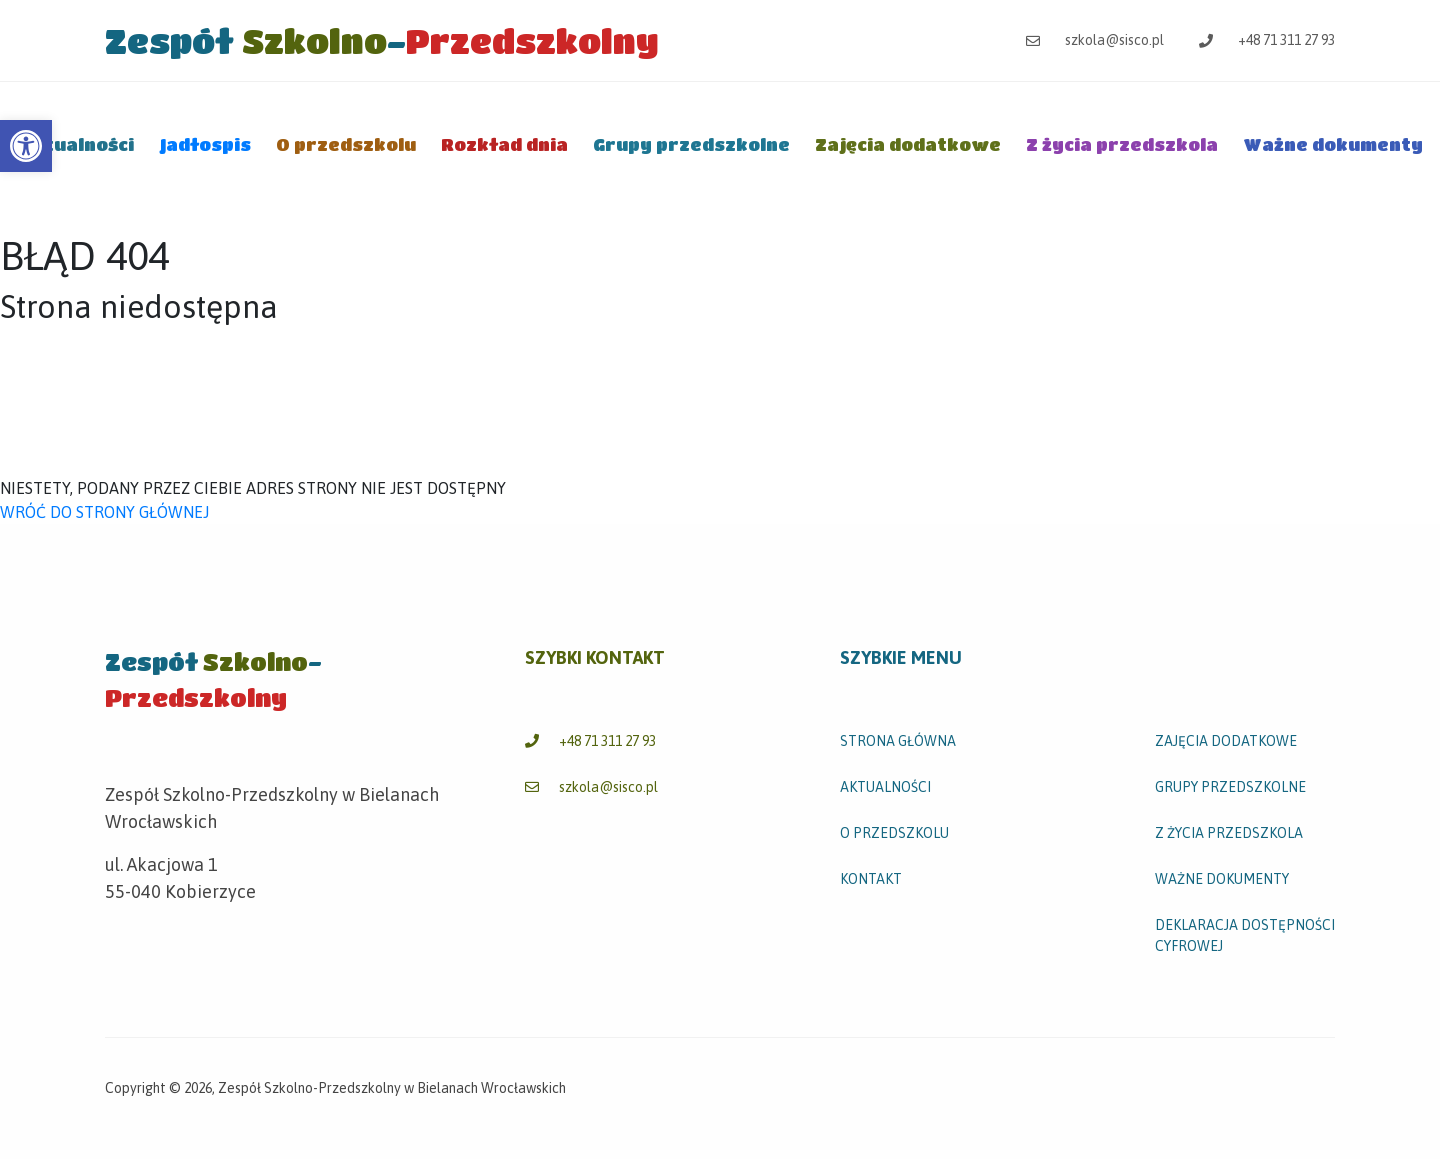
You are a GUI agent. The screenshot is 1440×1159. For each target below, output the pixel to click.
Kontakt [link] (871, 879)
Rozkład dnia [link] (504, 144)
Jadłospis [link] (205, 144)
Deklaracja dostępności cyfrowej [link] (1245, 935)
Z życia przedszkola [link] (1122, 144)
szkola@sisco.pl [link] (1095, 40)
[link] (26, 146)
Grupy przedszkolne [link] (691, 144)
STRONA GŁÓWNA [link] (898, 741)
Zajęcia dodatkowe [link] (908, 144)
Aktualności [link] (76, 144)
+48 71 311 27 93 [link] (1267, 40)
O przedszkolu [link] (346, 144)
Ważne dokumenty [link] (1333, 144)
